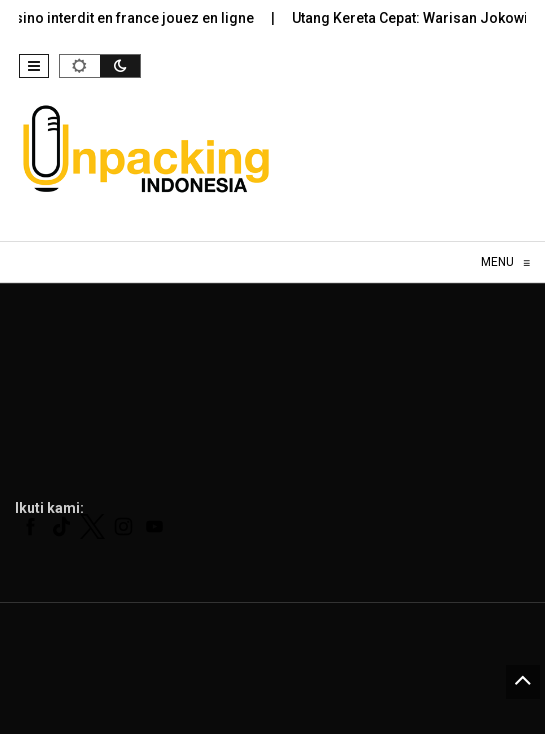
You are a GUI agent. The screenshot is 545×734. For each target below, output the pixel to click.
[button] (34, 66)
